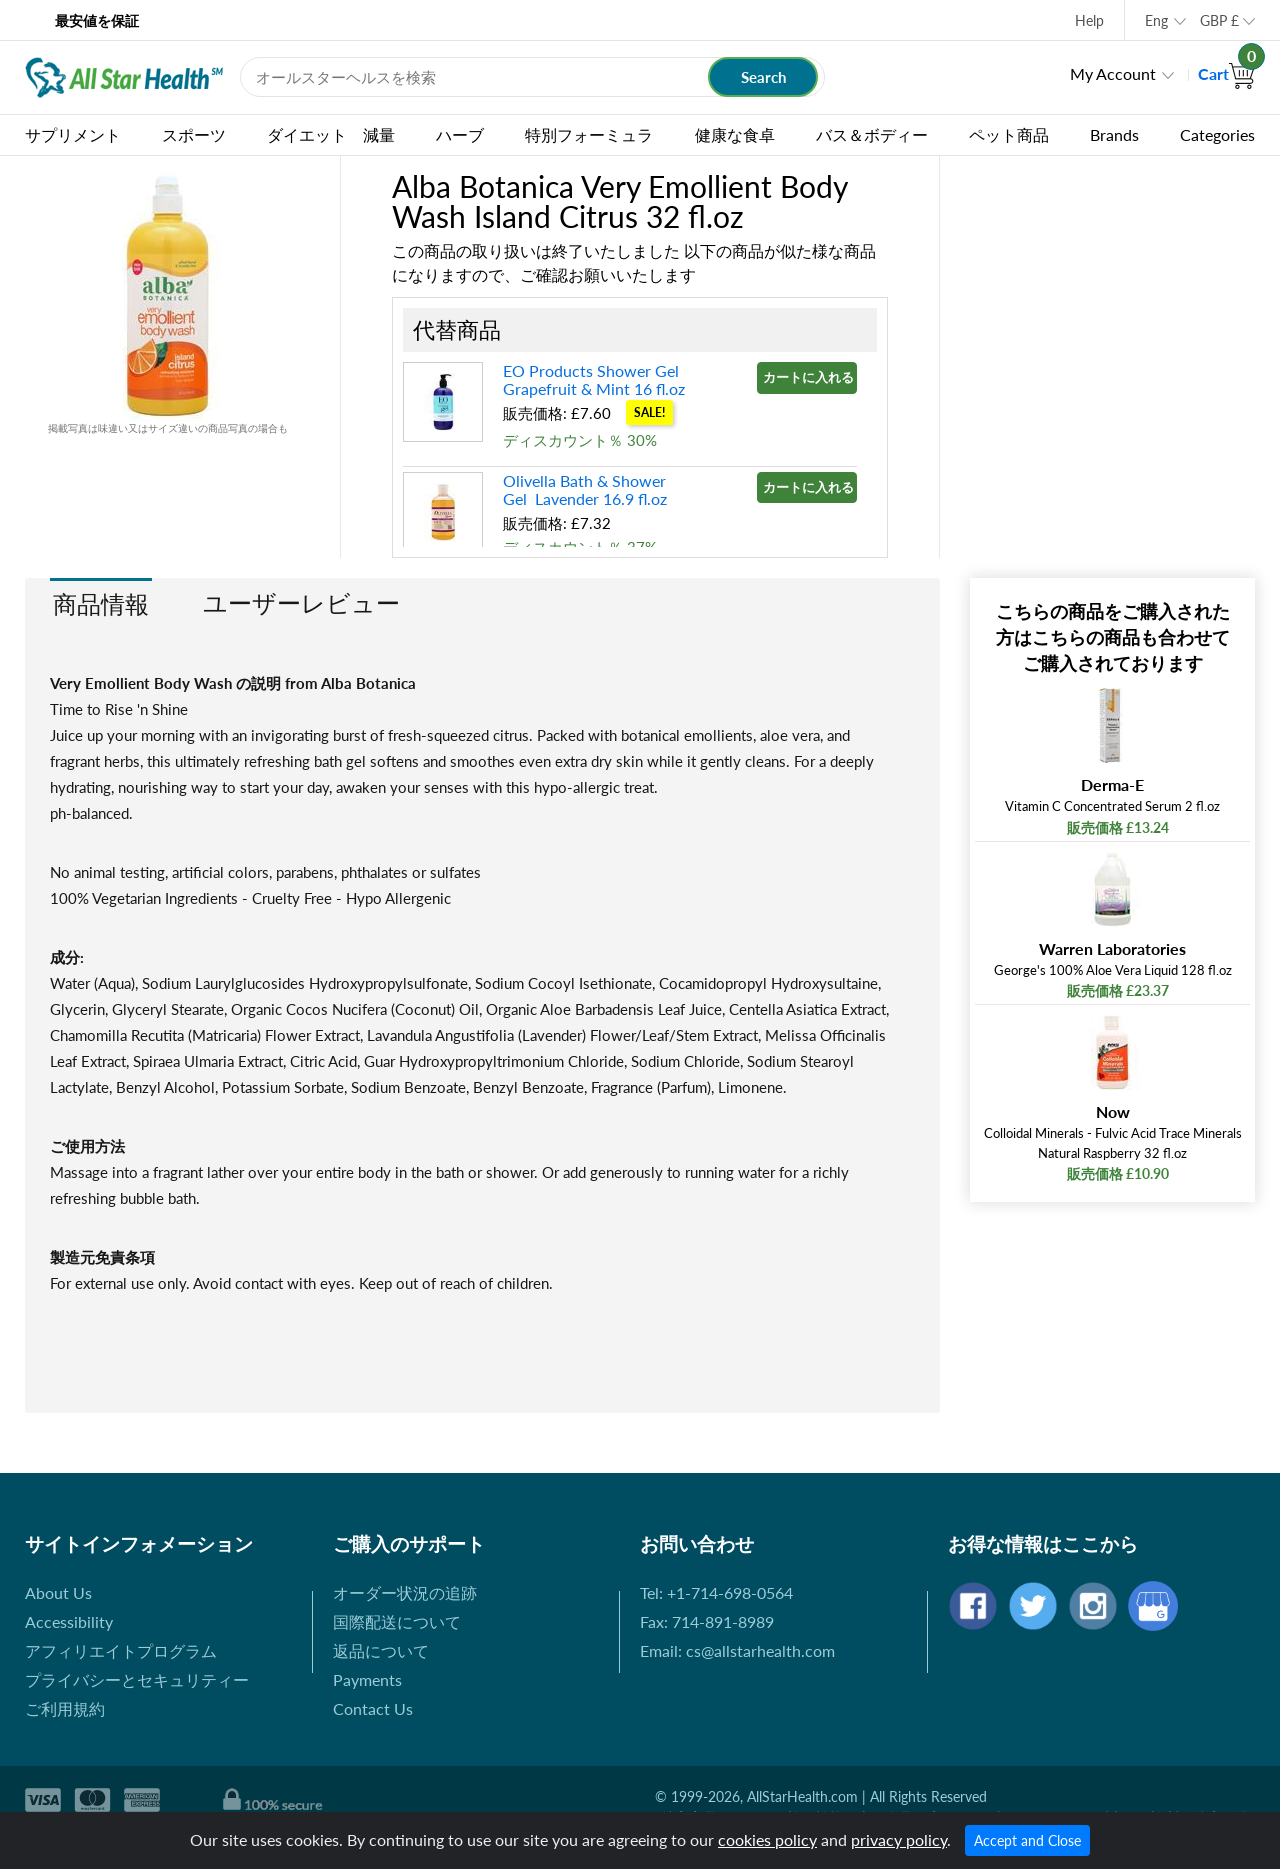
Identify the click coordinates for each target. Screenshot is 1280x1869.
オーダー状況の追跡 (405, 1592)
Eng (1156, 20)
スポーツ (194, 134)
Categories (1217, 134)
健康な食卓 (735, 134)
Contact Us (373, 1708)
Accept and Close (1027, 1840)
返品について (381, 1650)
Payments (367, 1679)
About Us (58, 1592)
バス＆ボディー (872, 134)
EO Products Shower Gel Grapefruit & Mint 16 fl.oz (594, 379)
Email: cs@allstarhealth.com (737, 1650)
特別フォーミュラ (589, 134)
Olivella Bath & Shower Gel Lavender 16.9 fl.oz (585, 489)
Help (1089, 20)
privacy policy (899, 1839)
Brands (1114, 134)
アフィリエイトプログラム (121, 1650)
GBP (1219, 20)
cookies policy (767, 1839)
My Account (1113, 73)
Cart (1226, 73)
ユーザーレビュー (301, 602)
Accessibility (69, 1621)
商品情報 (101, 603)
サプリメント (73, 134)
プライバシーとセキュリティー (137, 1679)
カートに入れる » (810, 377)
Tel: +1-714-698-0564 (716, 1592)
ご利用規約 (65, 1708)
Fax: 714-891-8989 (707, 1621)
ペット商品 (1009, 134)
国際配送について (397, 1621)
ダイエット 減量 (331, 134)
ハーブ (460, 134)
